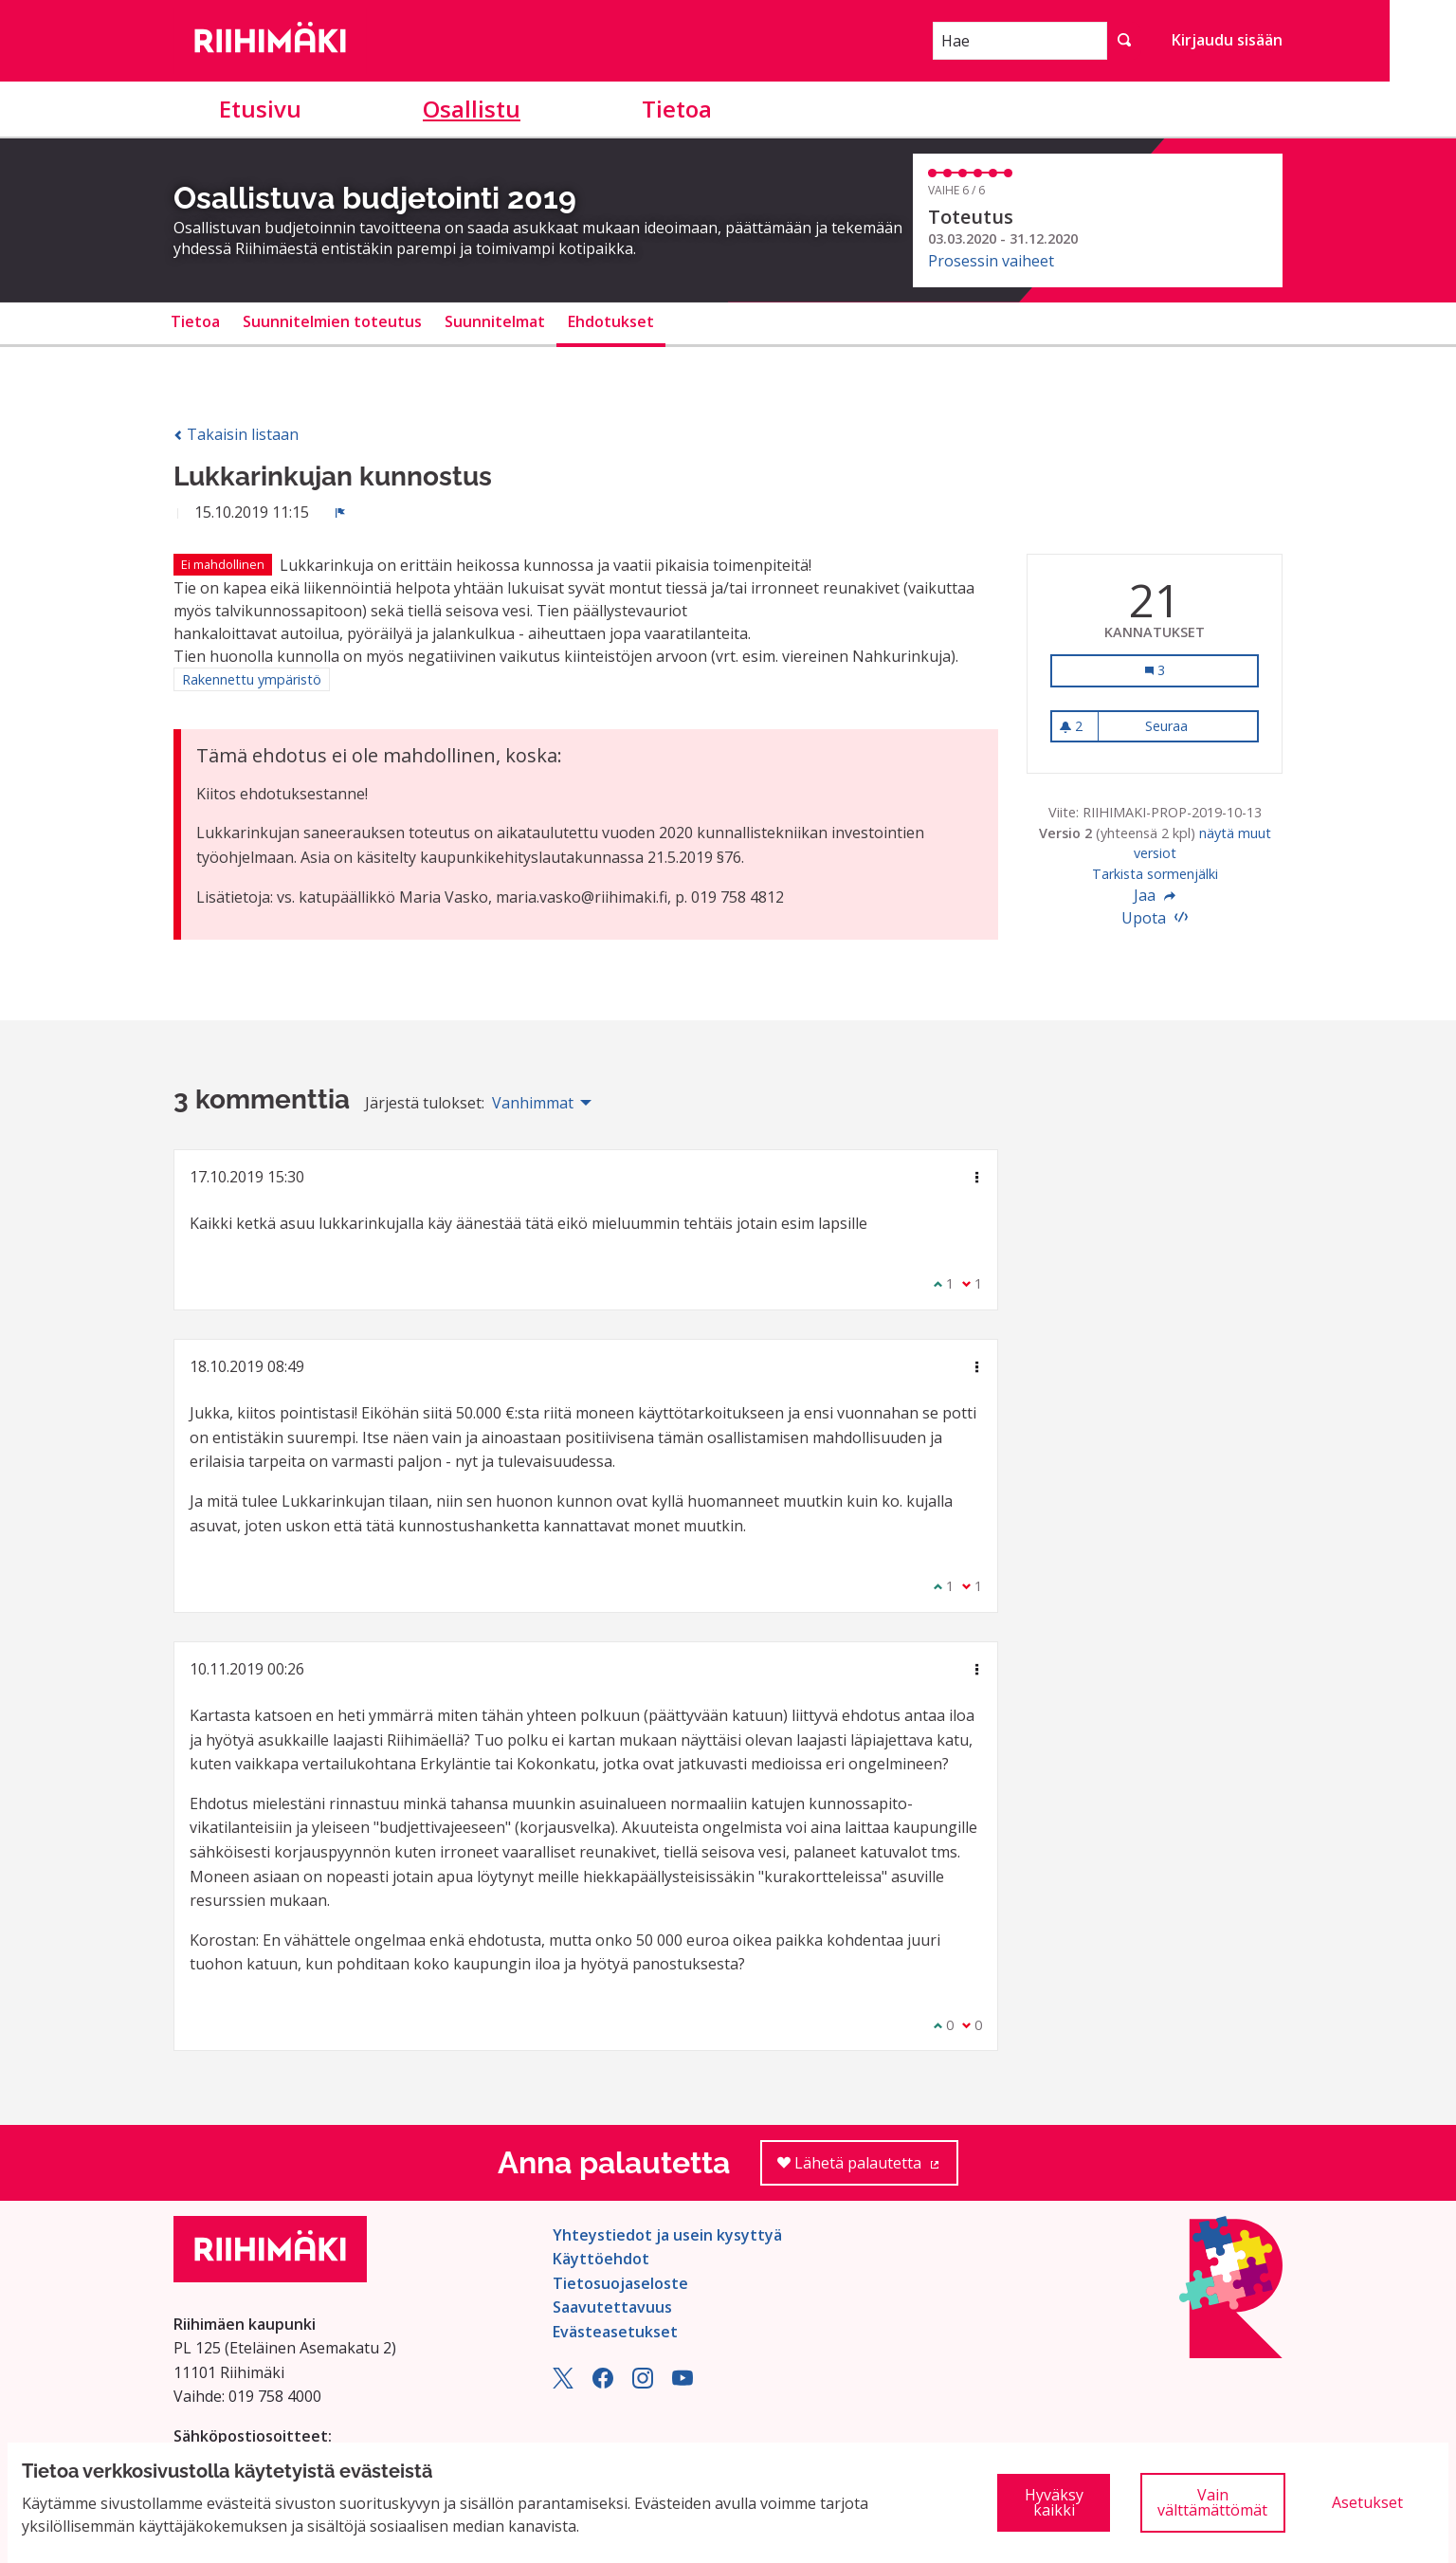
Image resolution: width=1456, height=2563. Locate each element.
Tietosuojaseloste (620, 2283)
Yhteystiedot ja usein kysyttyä (667, 2234)
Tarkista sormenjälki (1155, 874)
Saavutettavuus (612, 2307)
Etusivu (260, 108)
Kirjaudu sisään (1227, 39)
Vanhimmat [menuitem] (532, 1102)
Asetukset (1367, 2502)
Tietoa (677, 108)
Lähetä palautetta (867, 2169)
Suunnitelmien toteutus (332, 321)
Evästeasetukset (615, 2331)
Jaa (1154, 895)
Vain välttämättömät (1212, 2502)
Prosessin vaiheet (991, 260)
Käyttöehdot (601, 2258)
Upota (1154, 917)
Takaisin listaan (236, 434)
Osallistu (471, 108)
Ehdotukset (611, 321)
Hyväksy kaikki (1054, 2502)
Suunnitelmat (495, 321)
